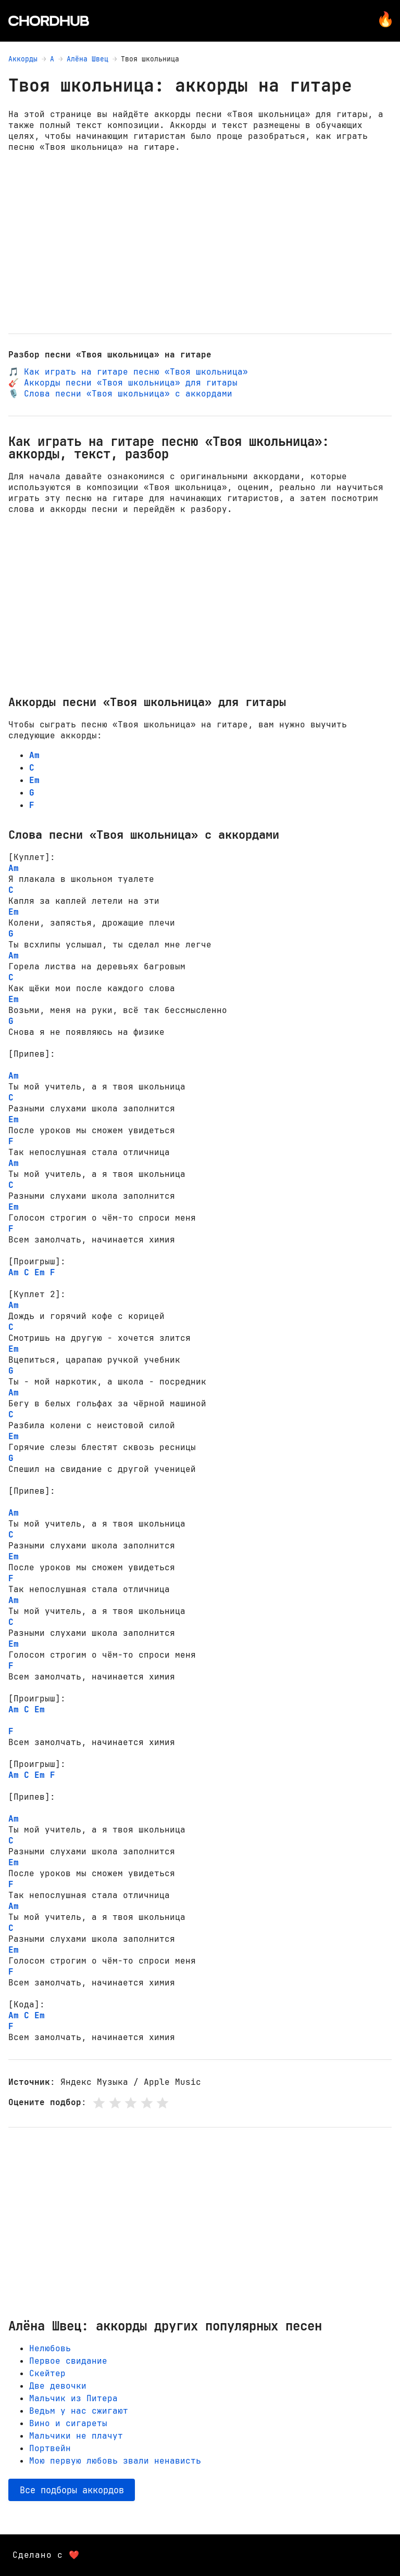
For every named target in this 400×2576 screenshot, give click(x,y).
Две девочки (57, 2385)
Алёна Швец (87, 59)
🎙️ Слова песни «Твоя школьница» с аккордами (120, 393)
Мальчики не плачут (76, 2435)
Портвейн (50, 2448)
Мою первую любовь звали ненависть (115, 2460)
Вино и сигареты (68, 2423)
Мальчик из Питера (73, 2398)
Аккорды (23, 59)
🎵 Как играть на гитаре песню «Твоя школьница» (128, 371)
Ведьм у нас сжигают (78, 2410)
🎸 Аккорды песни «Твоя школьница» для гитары (123, 382)
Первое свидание (68, 2360)
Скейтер (47, 2373)
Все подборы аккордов (72, 2490)
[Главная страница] (48, 21)
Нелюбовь (50, 2348)
